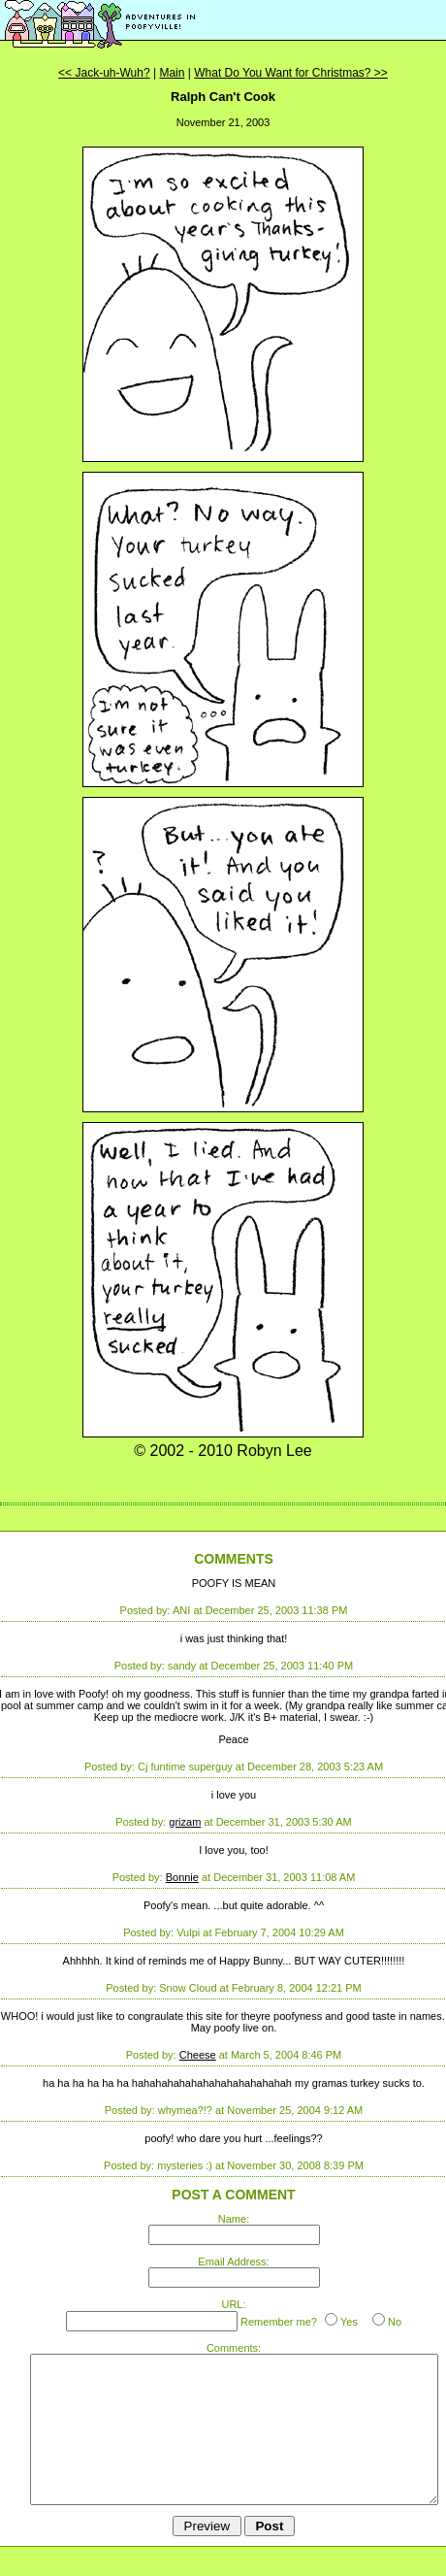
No (394, 2322)
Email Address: (233, 2261)
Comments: (234, 2348)
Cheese (197, 2055)
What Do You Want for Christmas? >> (291, 73)
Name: (233, 2219)
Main (171, 73)
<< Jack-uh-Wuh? (104, 73)
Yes (349, 2322)
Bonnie (182, 1877)
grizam (185, 1822)
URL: (233, 2304)
